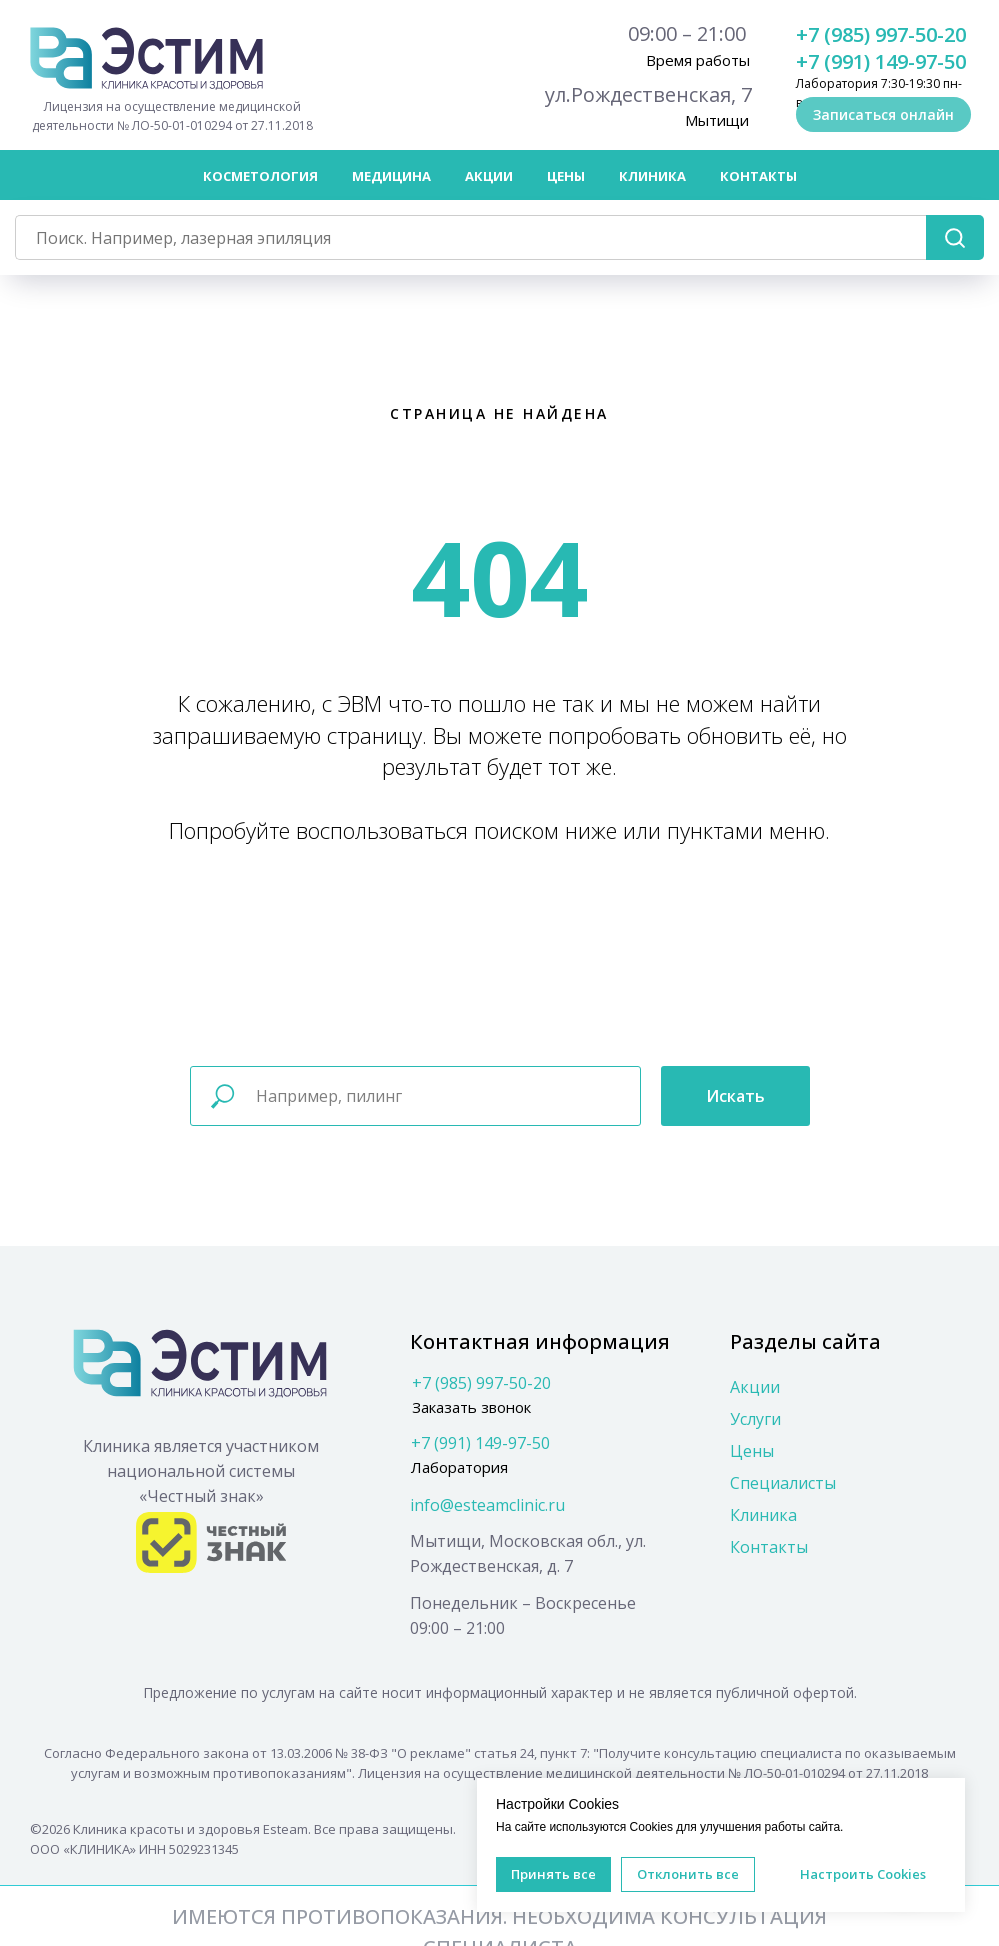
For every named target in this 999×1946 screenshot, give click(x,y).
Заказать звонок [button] (471, 1407)
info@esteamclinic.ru (487, 1505)
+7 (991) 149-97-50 (881, 61)
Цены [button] (566, 176)
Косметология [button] (260, 176)
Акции (489, 176)
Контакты (758, 176)
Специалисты (783, 1483)
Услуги (755, 1419)
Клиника (763, 1515)
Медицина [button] (391, 176)
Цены (752, 1451)
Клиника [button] (652, 176)
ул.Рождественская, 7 (648, 94)
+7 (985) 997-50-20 (881, 34)
